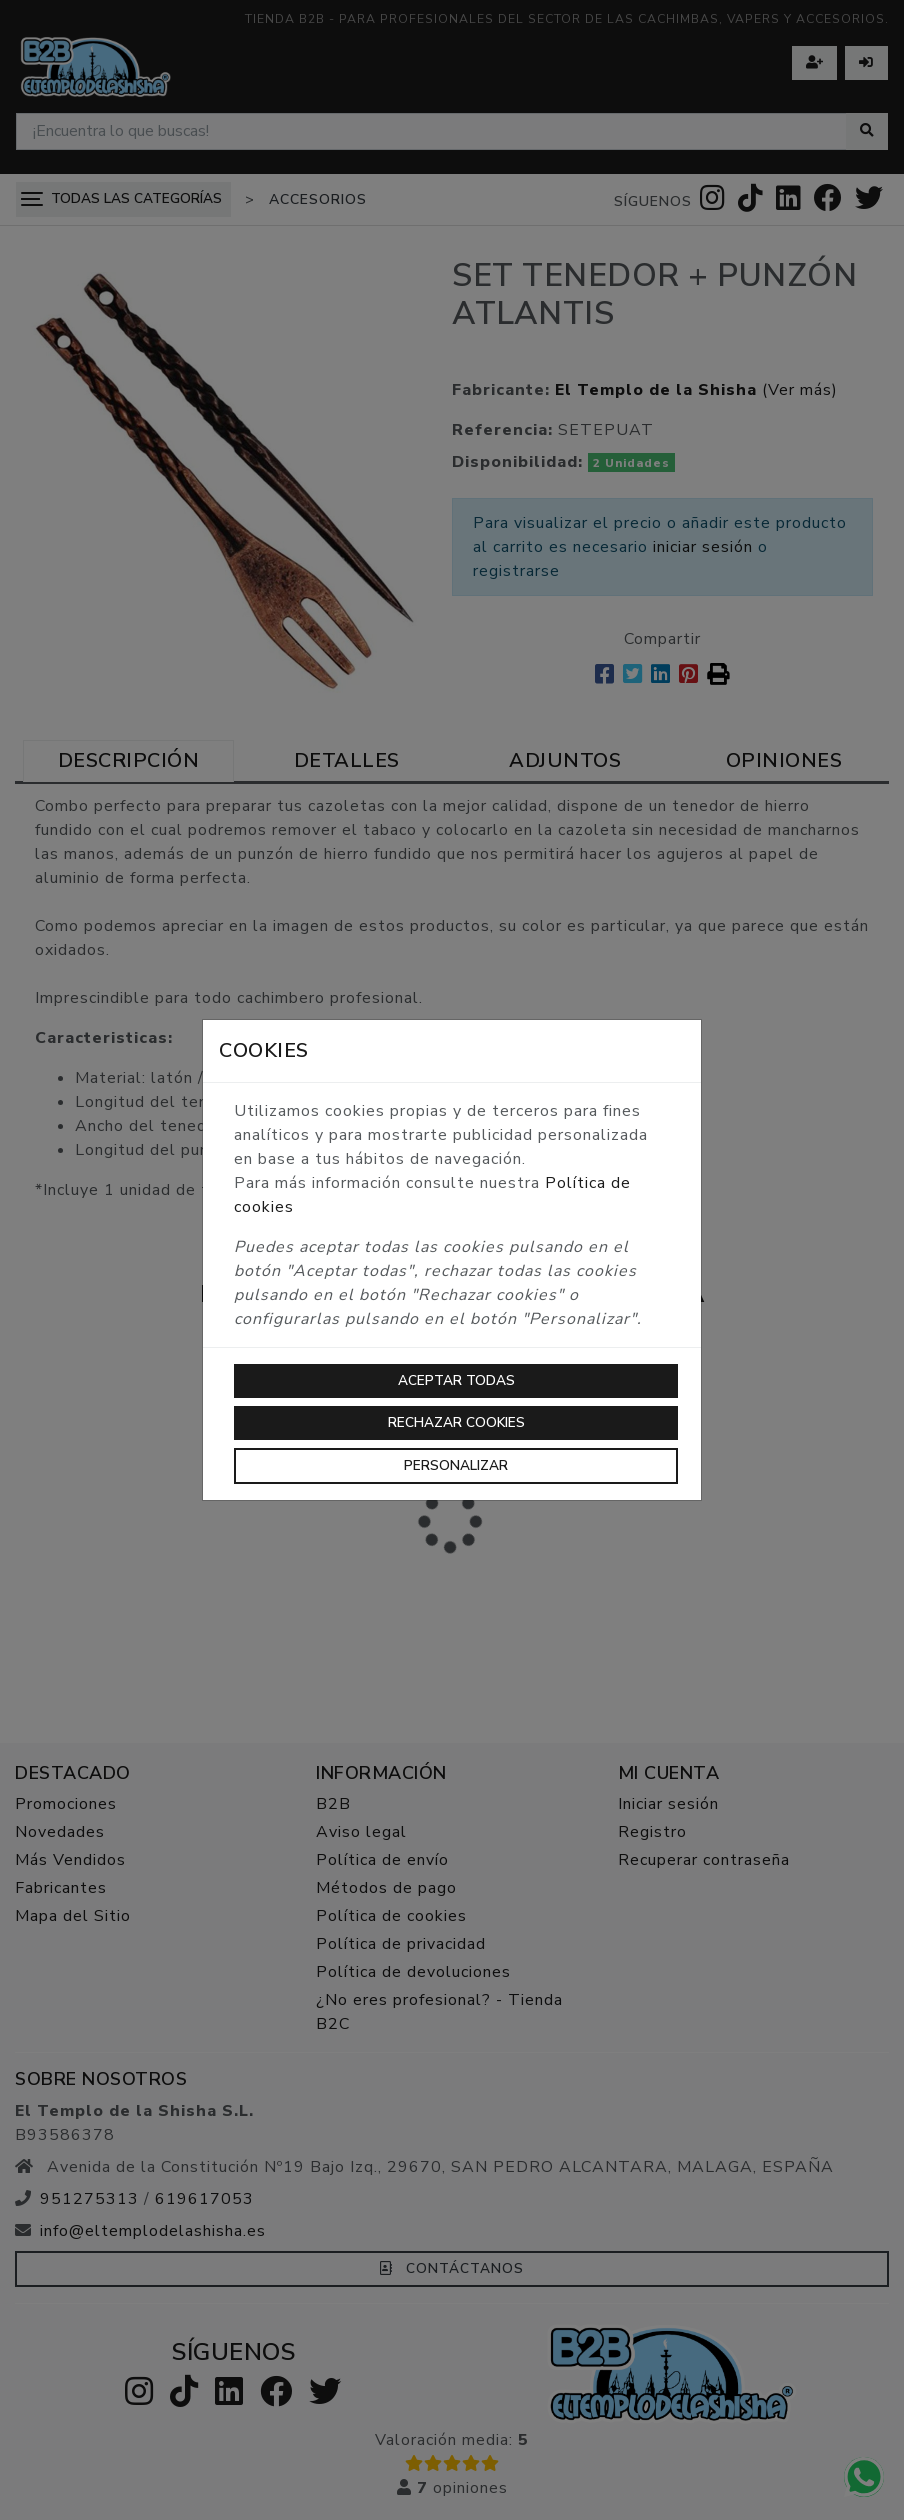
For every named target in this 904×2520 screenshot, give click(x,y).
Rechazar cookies (456, 1422)
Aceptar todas (456, 1380)
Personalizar (456, 1465)
